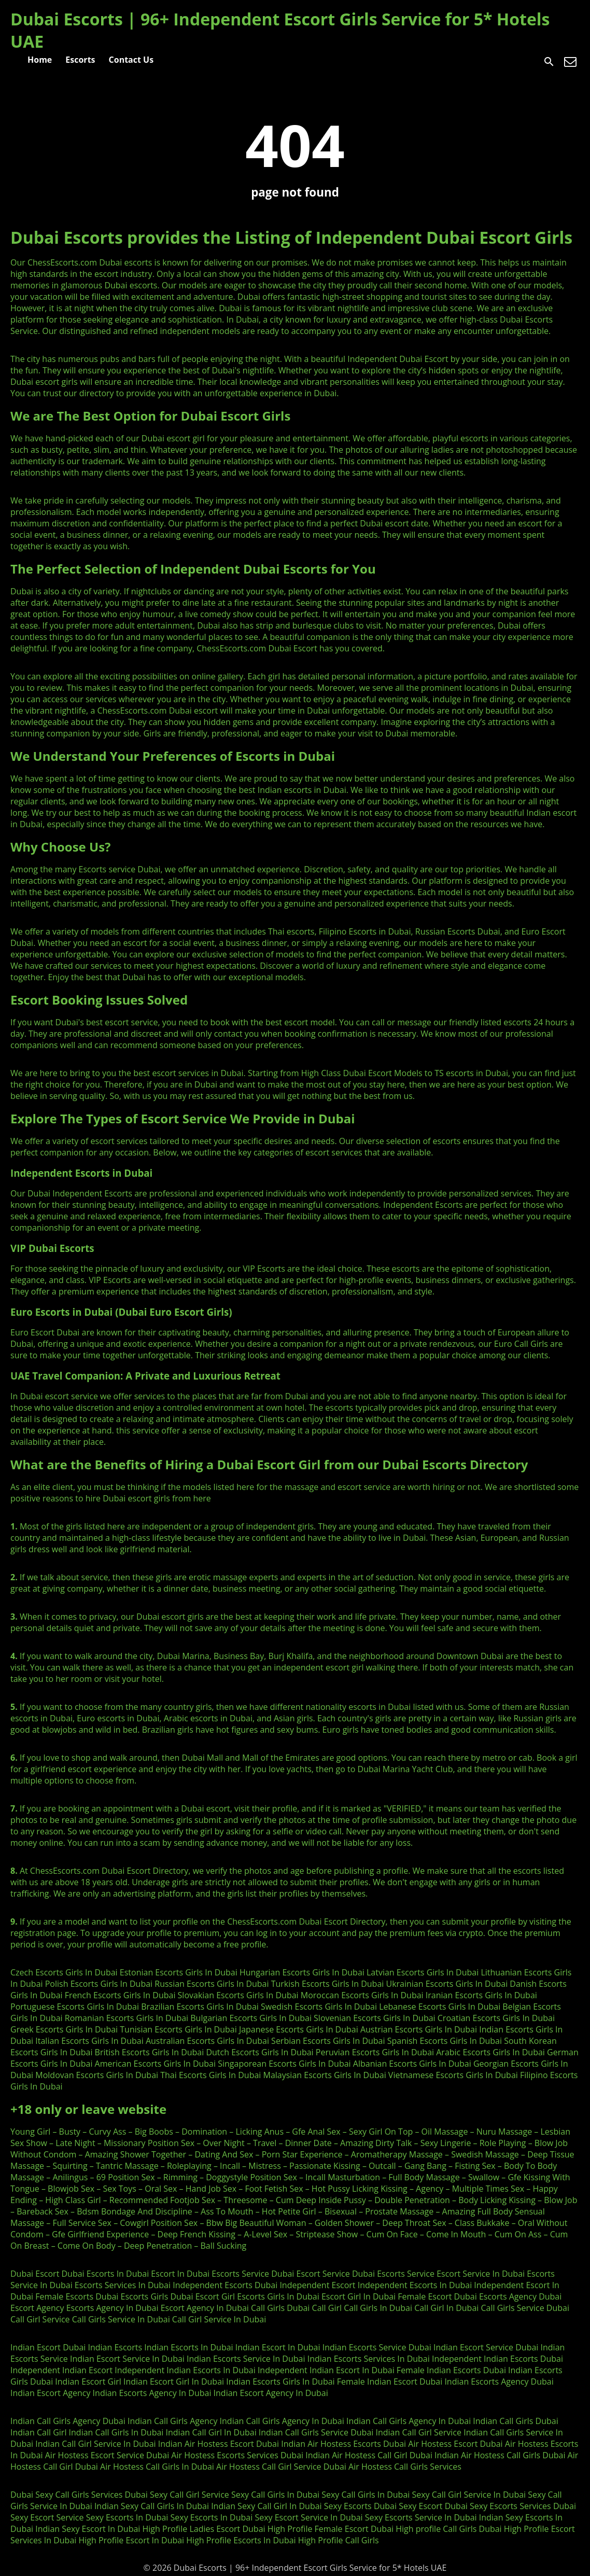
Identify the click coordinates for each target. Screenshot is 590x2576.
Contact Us (131, 59)
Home (39, 59)
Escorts (80, 59)
